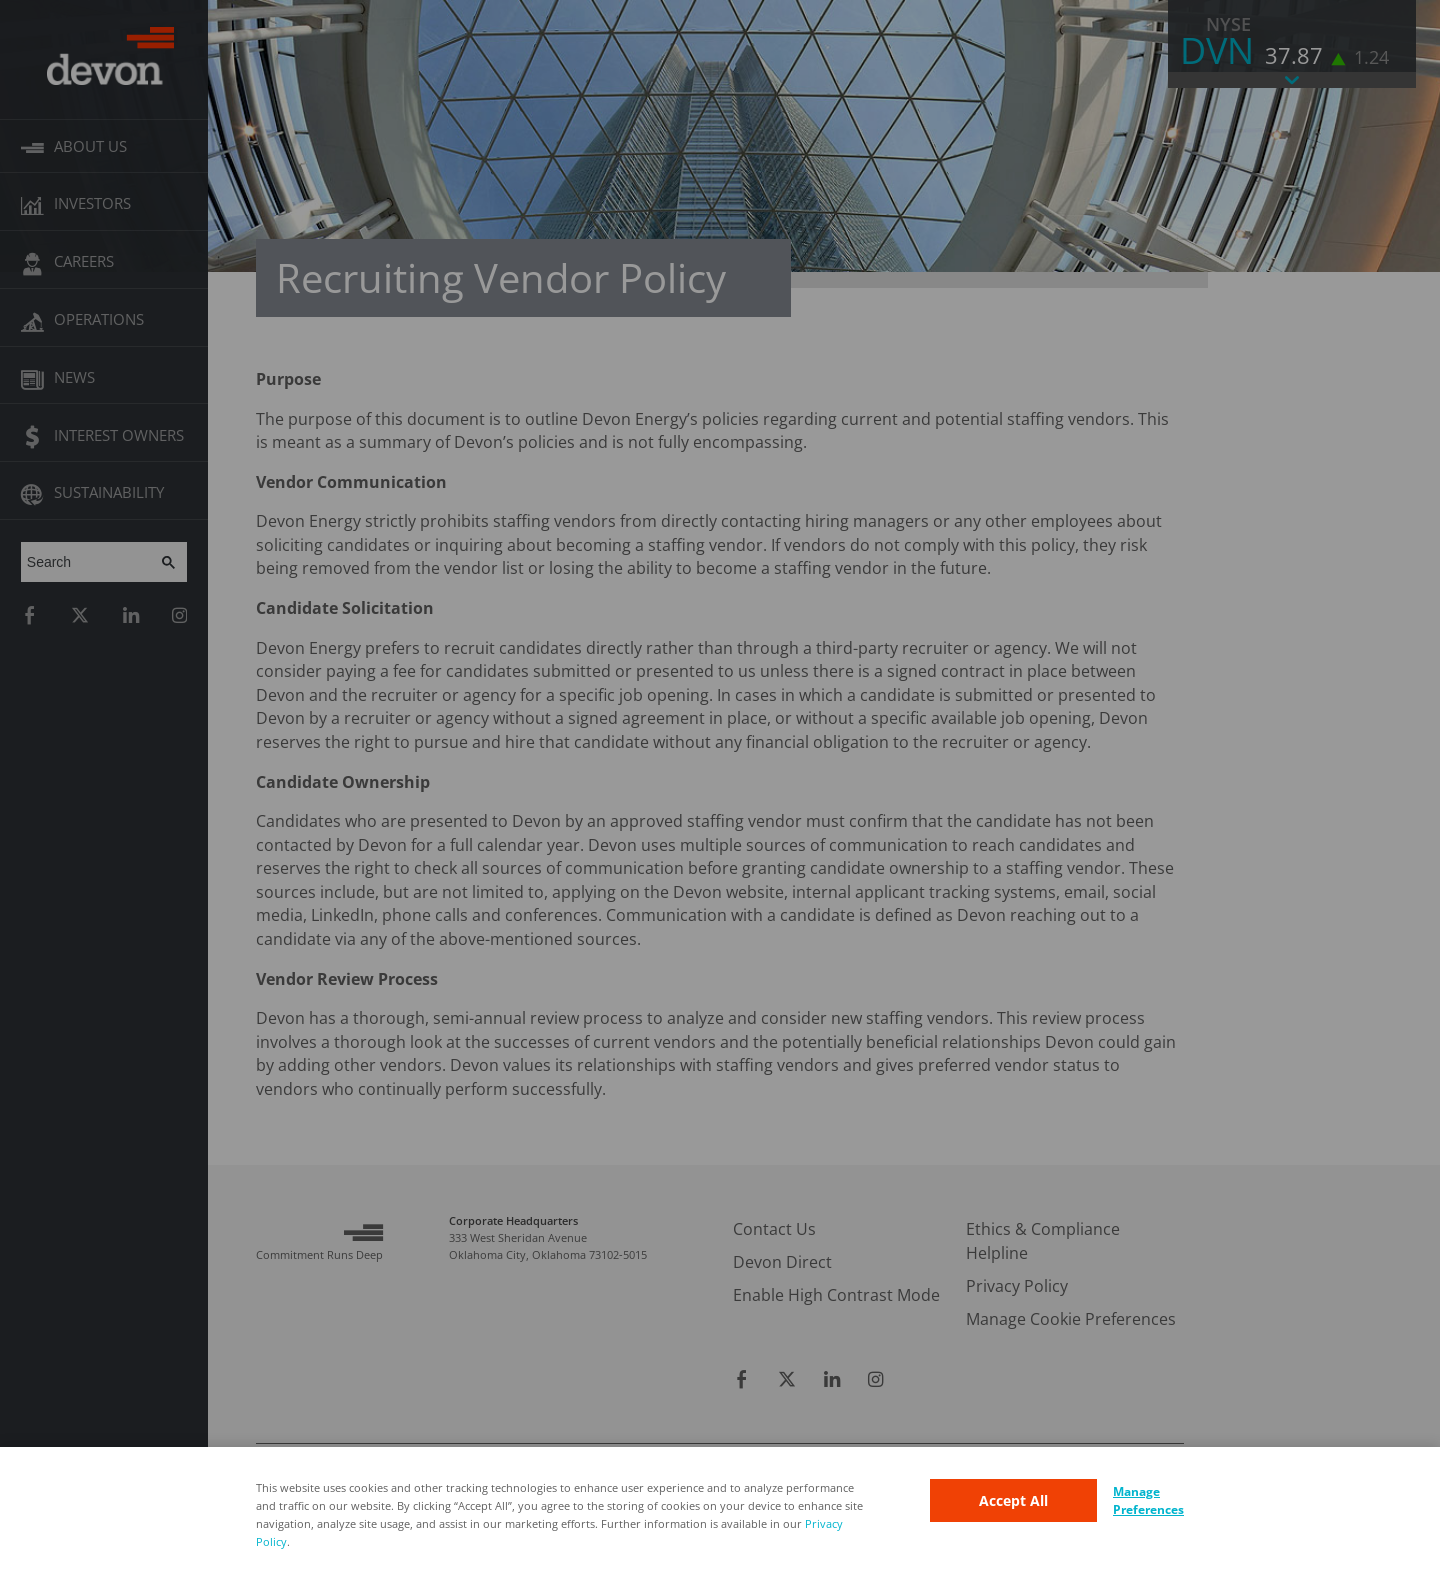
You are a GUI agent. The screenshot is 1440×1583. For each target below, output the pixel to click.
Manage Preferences (1148, 1500)
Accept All (1013, 1500)
